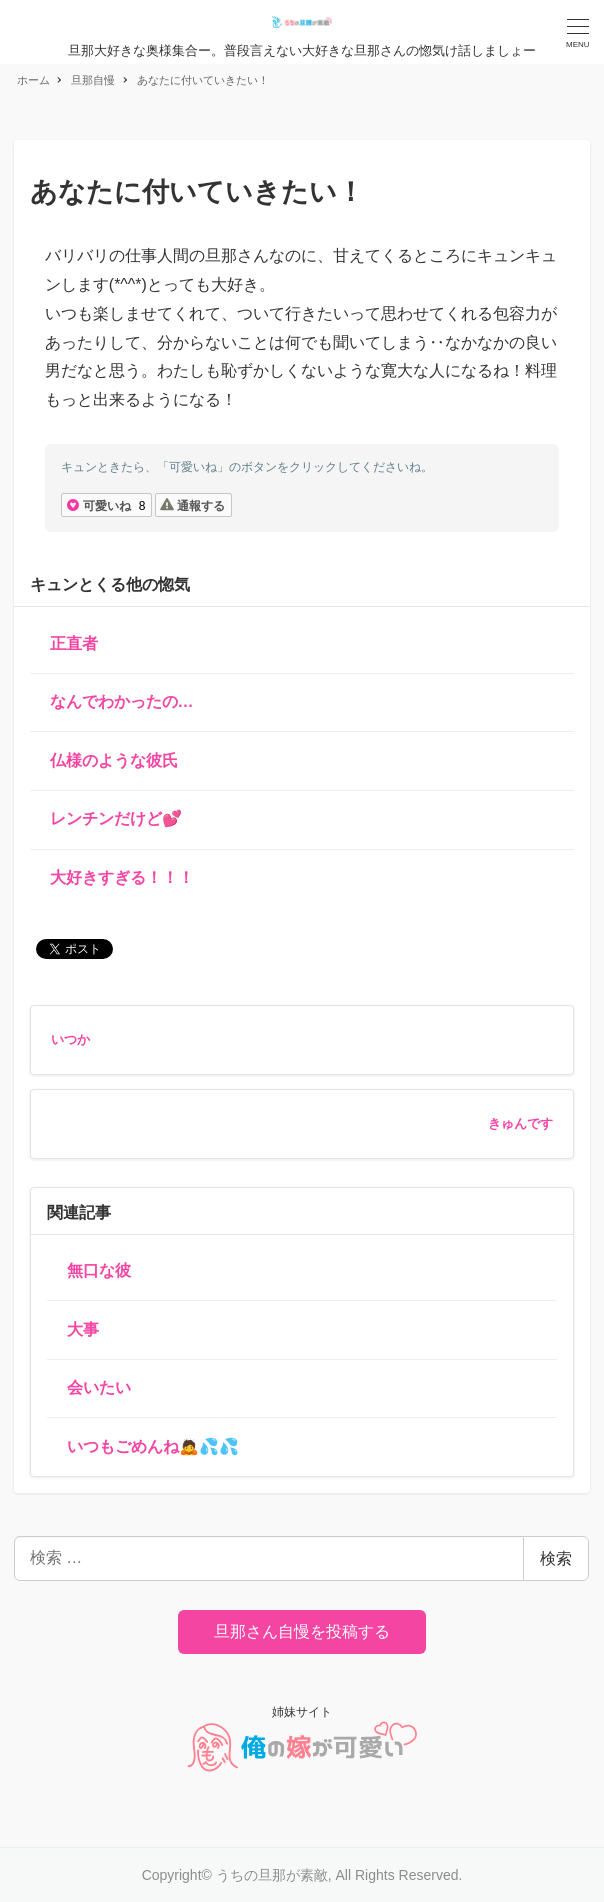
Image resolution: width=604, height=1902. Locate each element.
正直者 (74, 643)
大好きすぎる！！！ (122, 877)
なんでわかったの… (122, 701)
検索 (556, 1558)
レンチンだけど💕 (116, 818)
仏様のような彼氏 (114, 760)
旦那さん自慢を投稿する (302, 1631)
